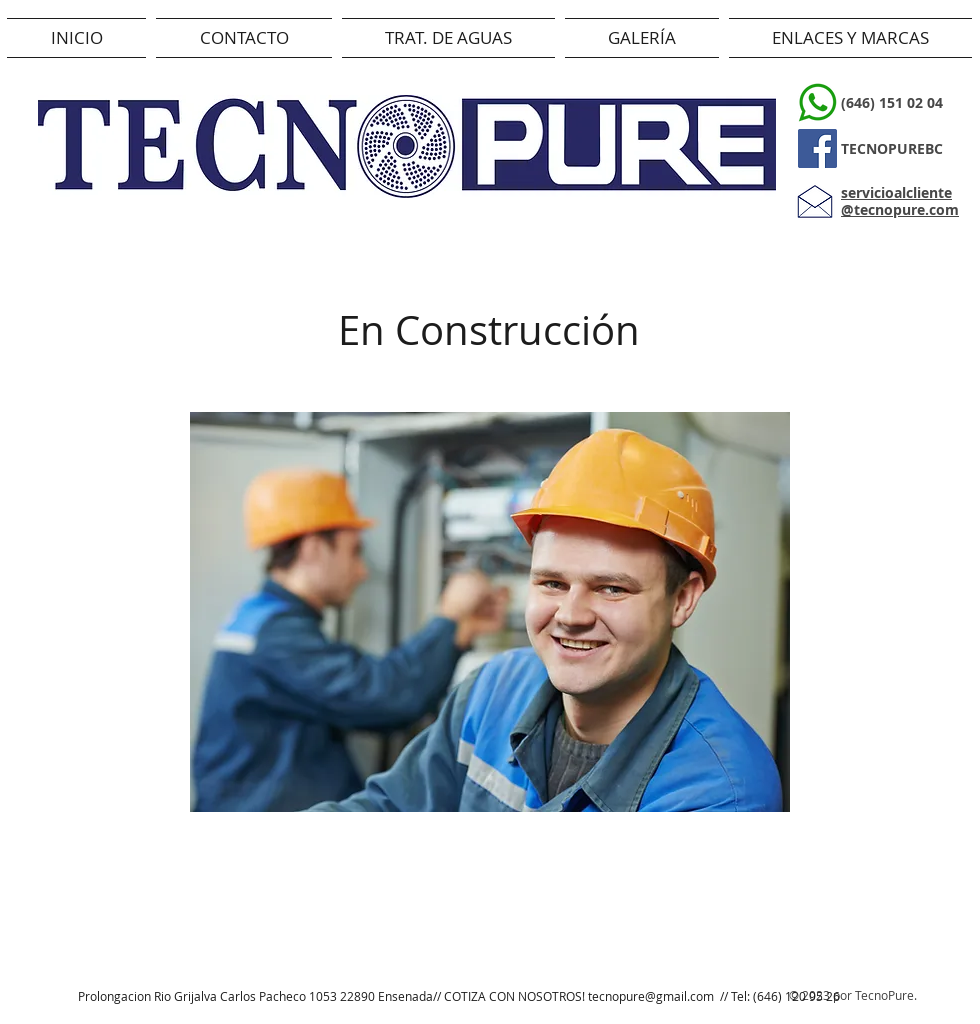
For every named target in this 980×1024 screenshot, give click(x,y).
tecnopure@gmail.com (651, 996)
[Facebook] (817, 148)
